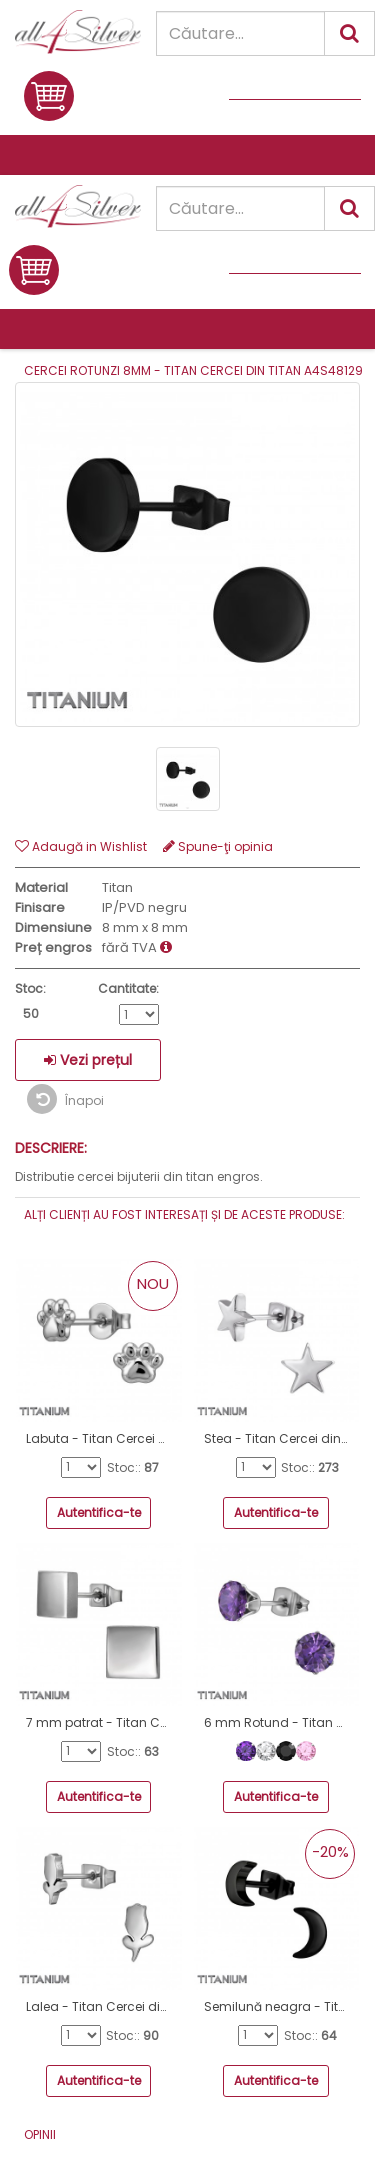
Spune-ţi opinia (218, 846)
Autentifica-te (99, 1512)
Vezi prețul (88, 1060)
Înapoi (65, 1099)
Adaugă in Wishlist (81, 846)
